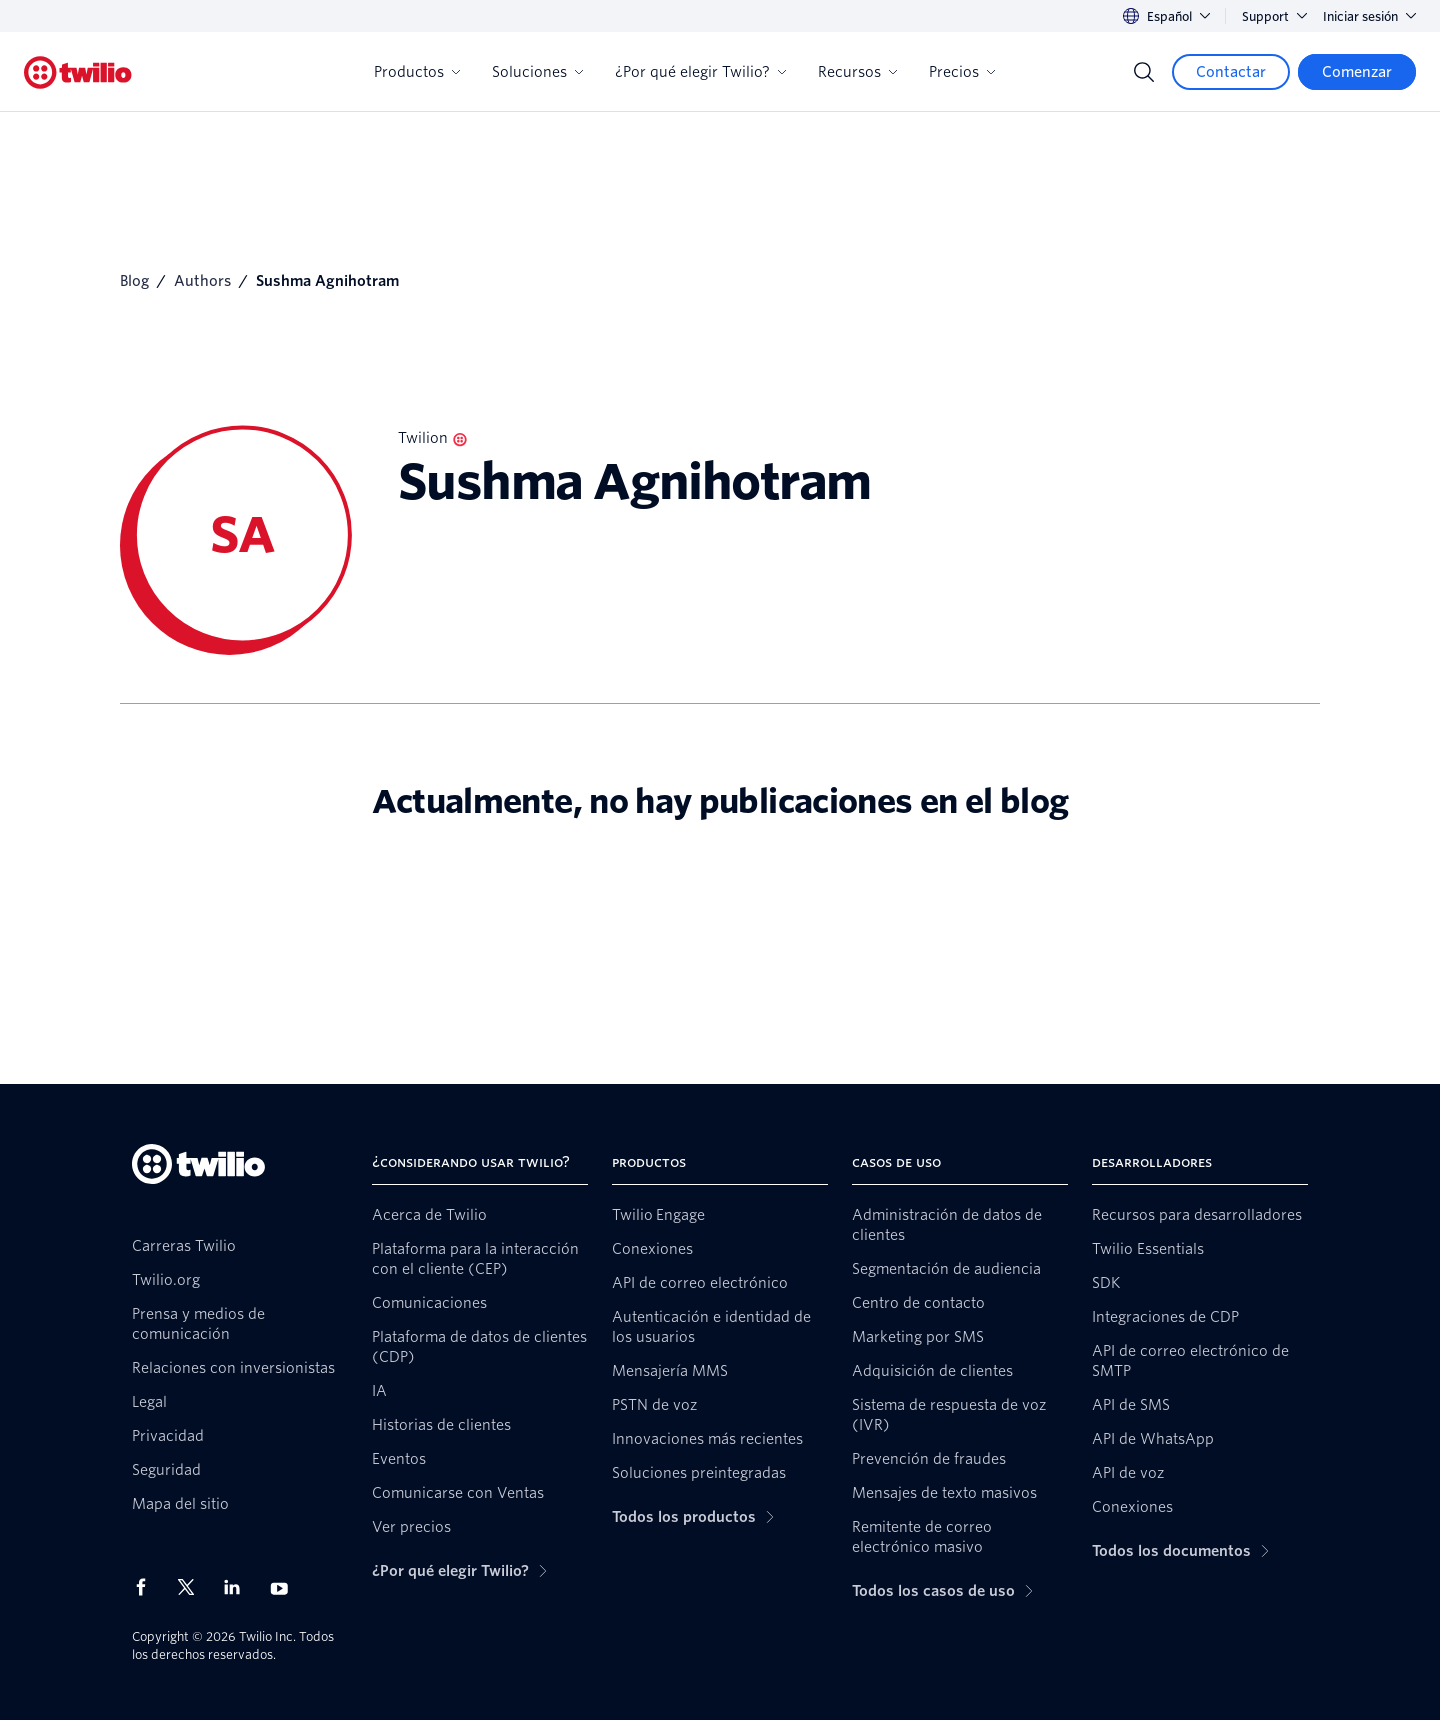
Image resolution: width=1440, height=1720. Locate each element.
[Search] (1144, 72)
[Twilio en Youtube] (285, 1587)
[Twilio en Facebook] (147, 1587)
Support (1274, 16)
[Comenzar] (1357, 72)
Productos (417, 72)
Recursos (857, 72)
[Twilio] (78, 72)
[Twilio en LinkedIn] (239, 1587)
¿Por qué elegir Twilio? (700, 72)
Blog (134, 281)
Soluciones (537, 72)
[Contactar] (1231, 72)
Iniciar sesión (1369, 16)
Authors (202, 281)
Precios (962, 72)
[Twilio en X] (193, 1587)
